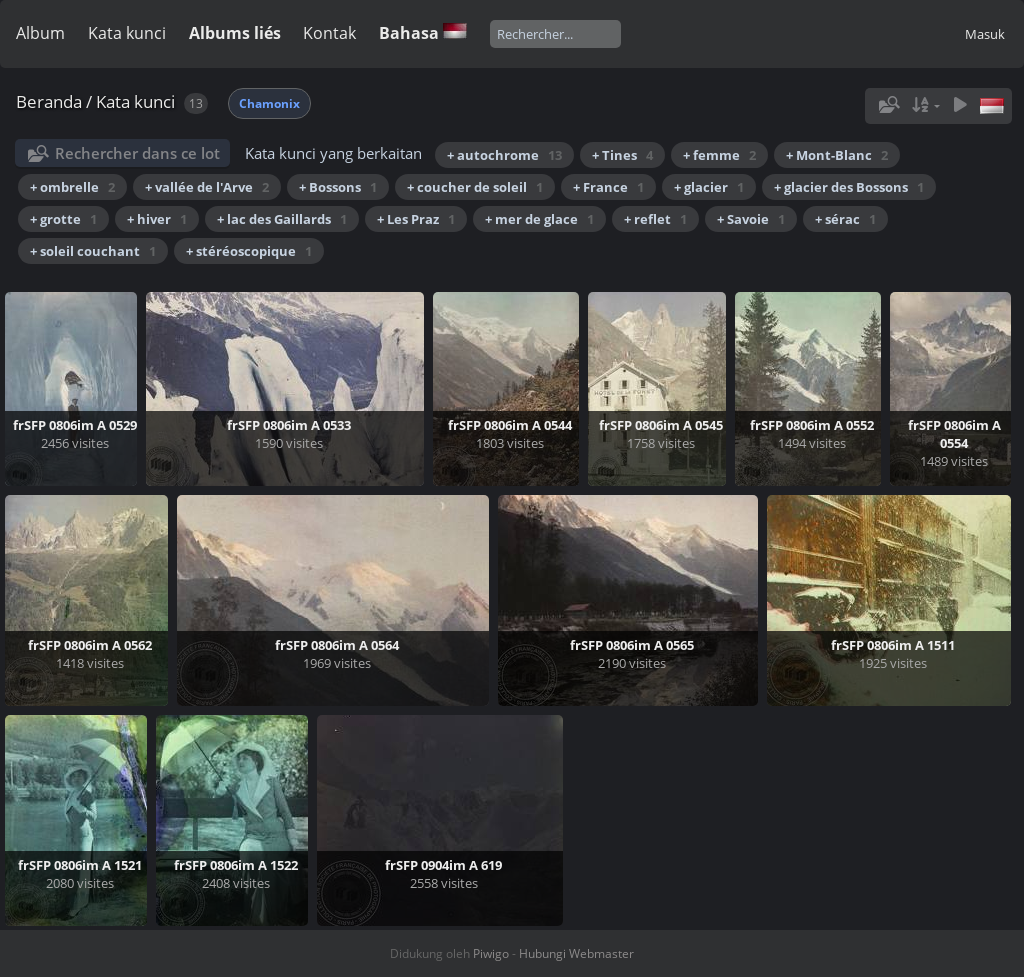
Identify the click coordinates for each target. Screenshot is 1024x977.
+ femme (719, 155)
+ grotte (63, 219)
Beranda (49, 101)
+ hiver (157, 219)
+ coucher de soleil (475, 187)
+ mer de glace (539, 219)
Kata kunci (127, 33)
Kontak (329, 33)
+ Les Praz (416, 219)
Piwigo (491, 953)
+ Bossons (338, 187)
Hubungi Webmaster (576, 953)
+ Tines (622, 155)
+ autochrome (504, 155)
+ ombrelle (72, 187)
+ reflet (655, 219)
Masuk (985, 34)
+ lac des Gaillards (282, 219)
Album (40, 33)
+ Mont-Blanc (837, 155)
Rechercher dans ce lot (137, 153)
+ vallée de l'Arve (207, 187)
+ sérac (845, 219)
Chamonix (269, 103)
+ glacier (709, 187)
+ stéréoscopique (249, 251)
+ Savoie (751, 219)
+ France (608, 187)
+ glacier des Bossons (849, 187)
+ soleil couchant (93, 251)
